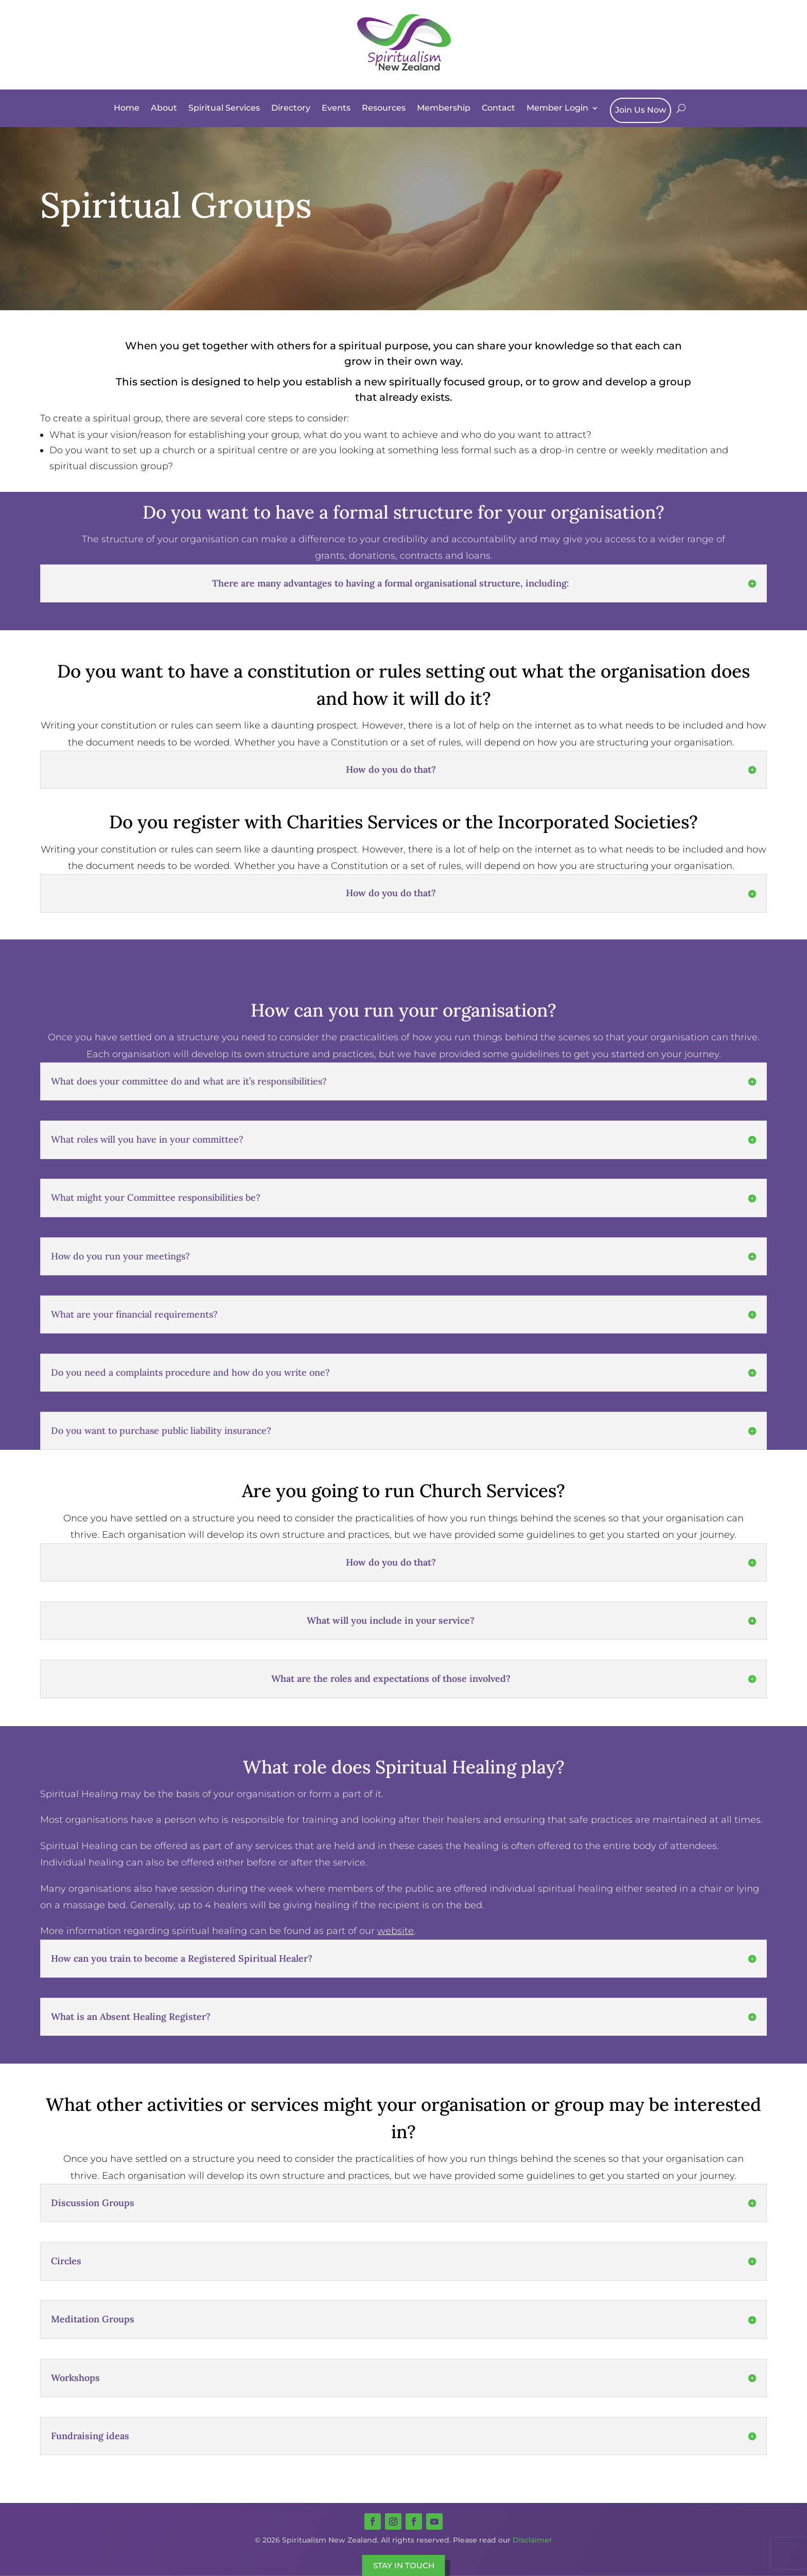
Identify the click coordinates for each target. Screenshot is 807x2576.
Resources (384, 108)
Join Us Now (640, 110)
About (164, 108)
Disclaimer (532, 2540)
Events (336, 108)
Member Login (557, 108)
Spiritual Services (224, 108)
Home (126, 108)
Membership (443, 108)
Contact (498, 108)
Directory (290, 108)
